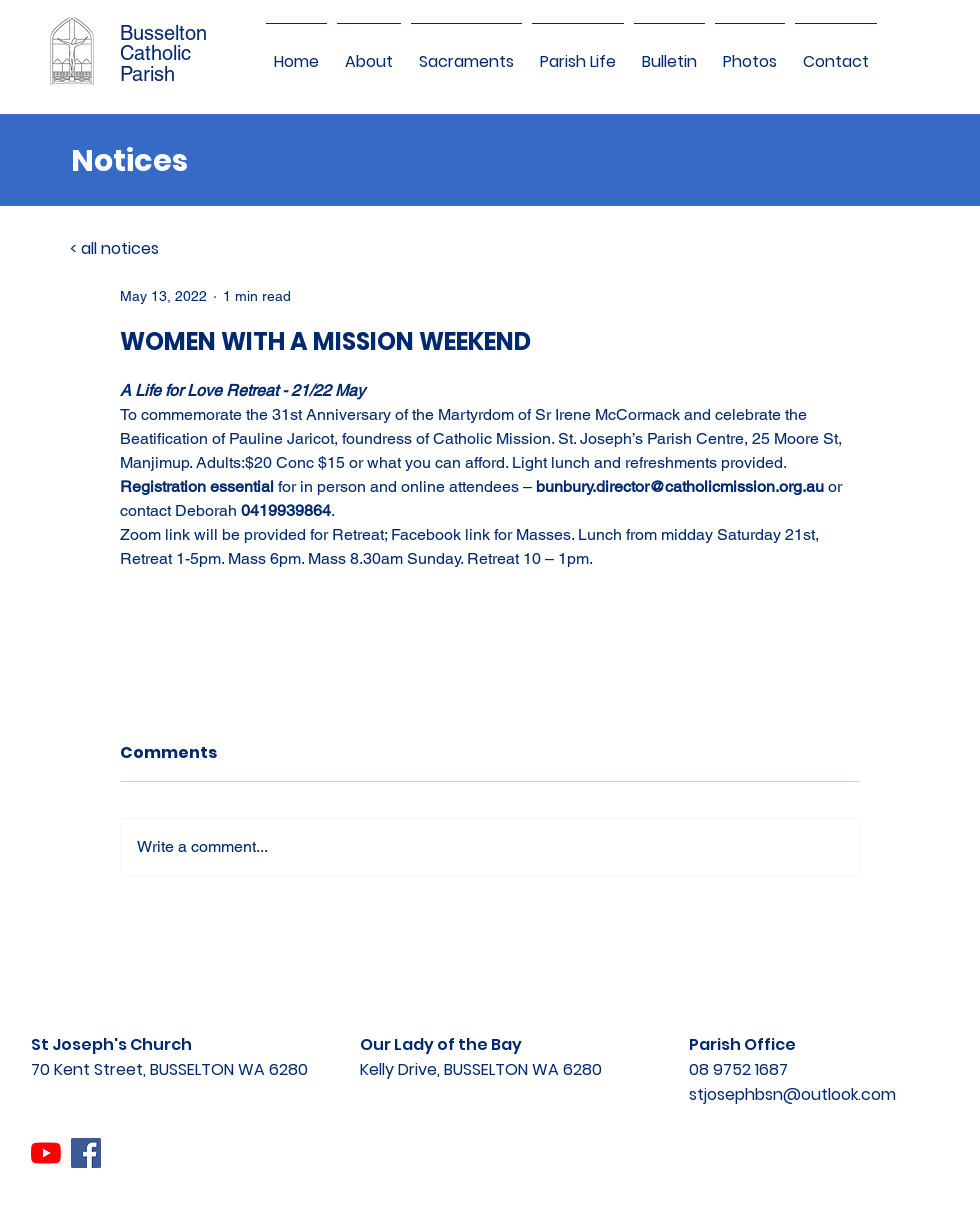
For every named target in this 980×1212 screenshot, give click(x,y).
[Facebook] (86, 1153)
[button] (369, 53)
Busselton (163, 33)
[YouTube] (46, 1153)
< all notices (114, 248)
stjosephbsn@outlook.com (792, 1094)
